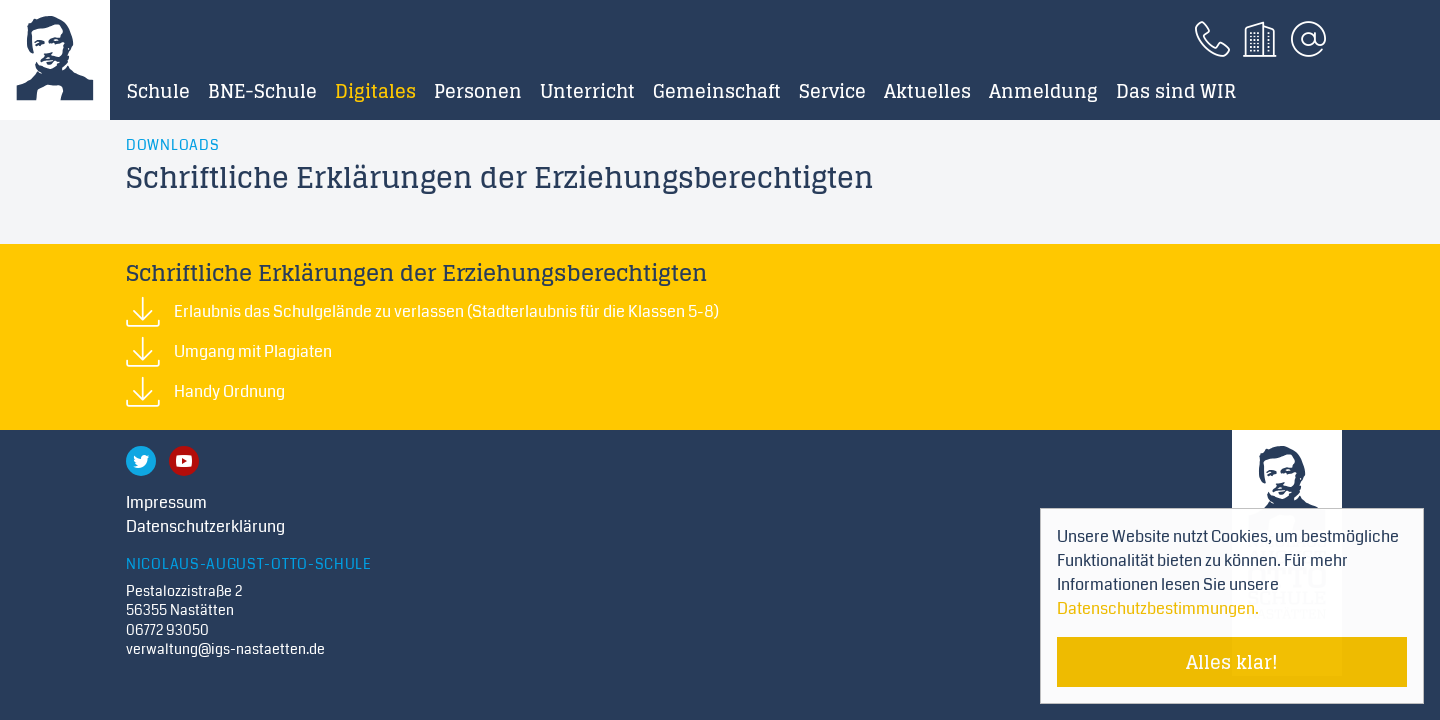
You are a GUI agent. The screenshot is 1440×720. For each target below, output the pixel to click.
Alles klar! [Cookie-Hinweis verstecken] (1232, 662)
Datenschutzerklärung (205, 526)
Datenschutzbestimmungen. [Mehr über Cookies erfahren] (1158, 608)
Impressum (166, 502)
